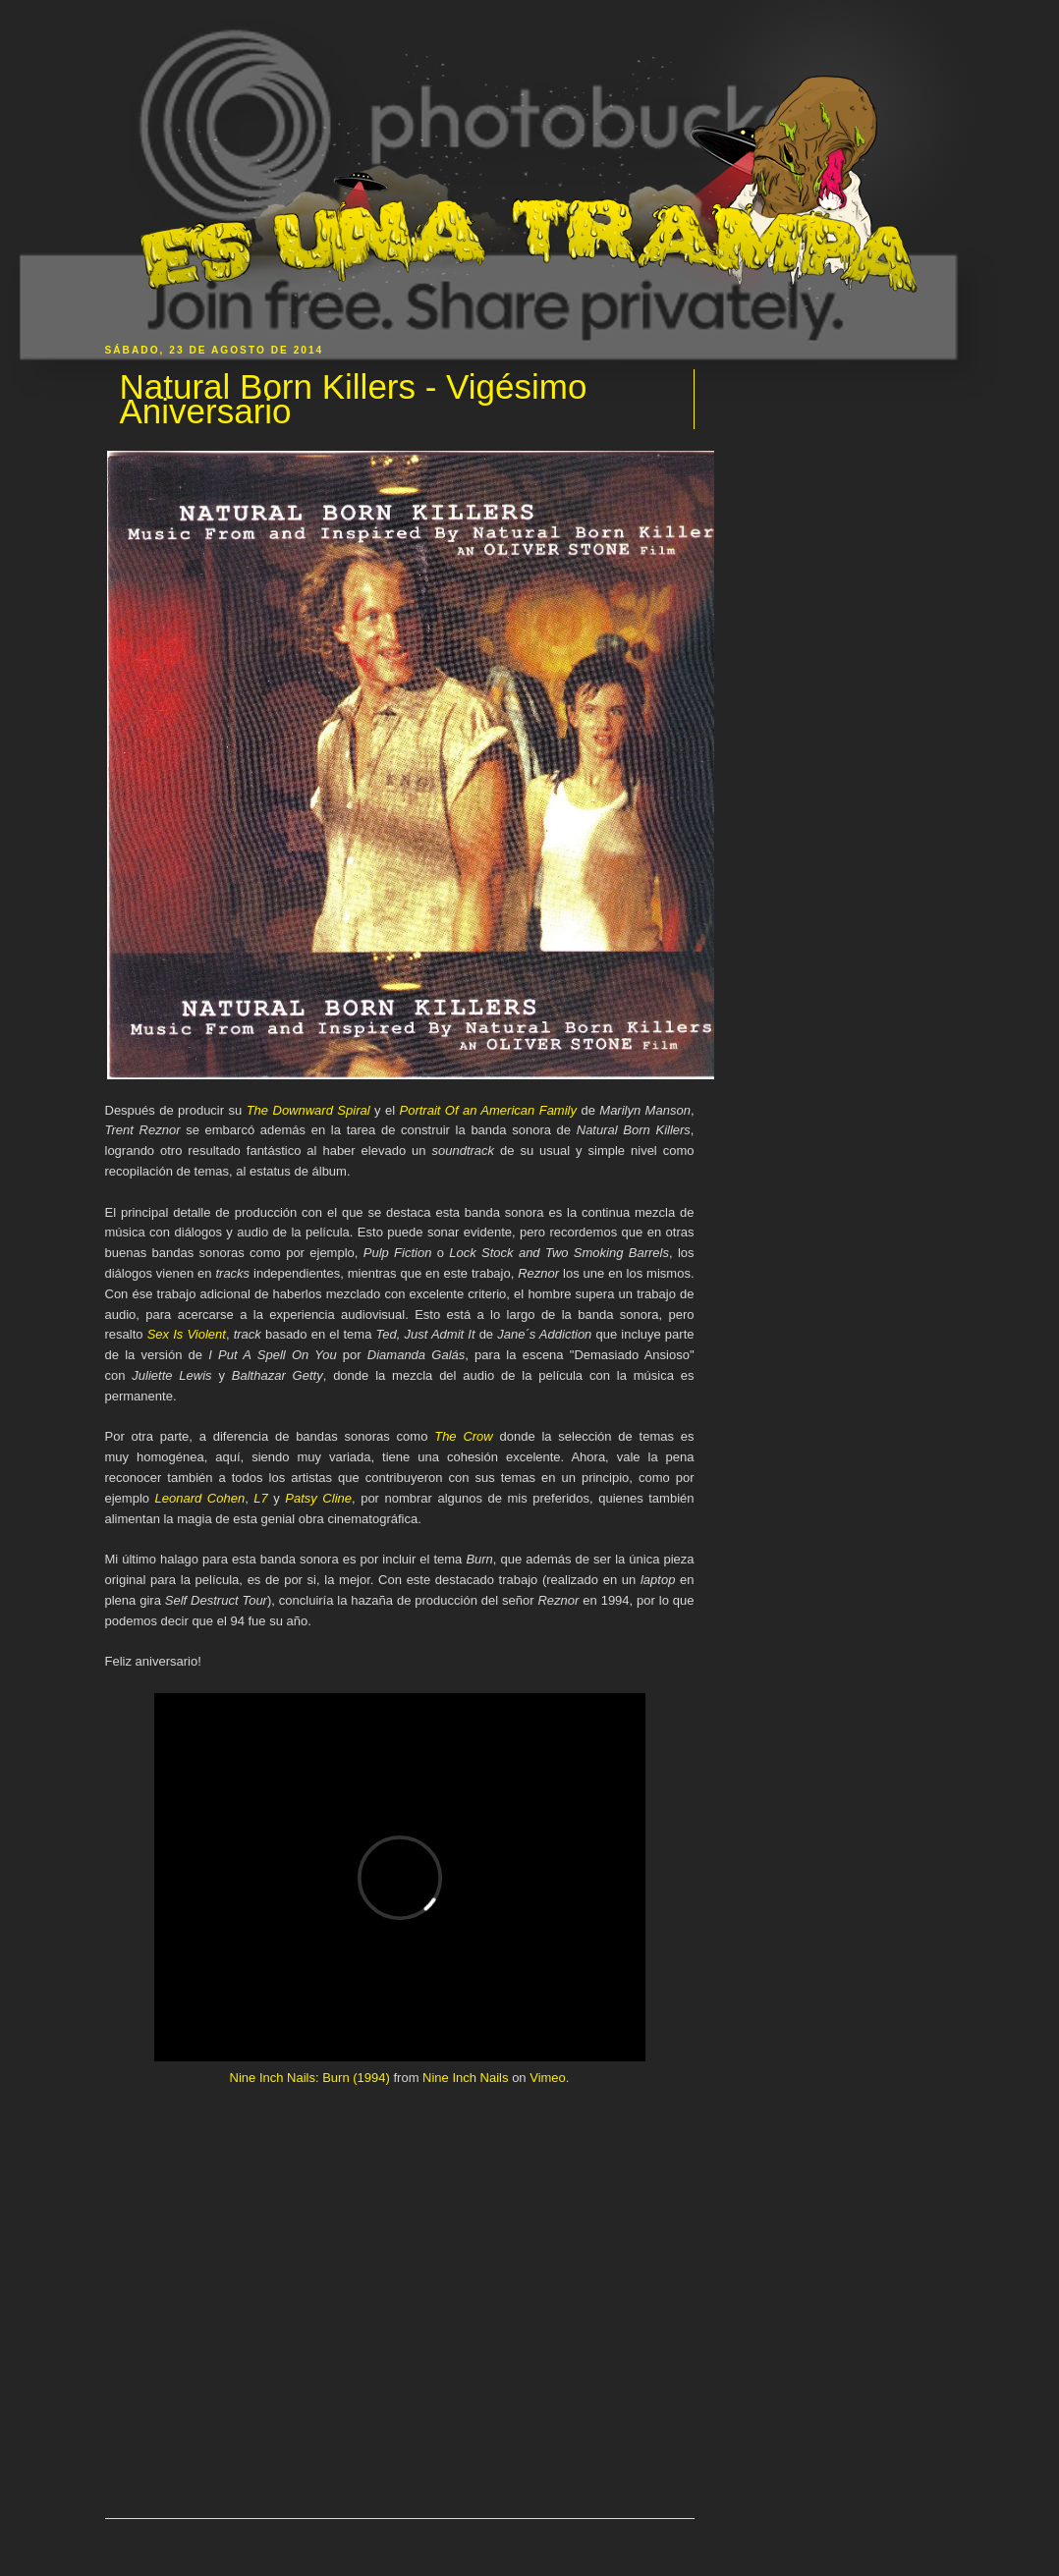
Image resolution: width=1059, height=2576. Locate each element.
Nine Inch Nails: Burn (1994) (310, 2077)
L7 (260, 1498)
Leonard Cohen (200, 1498)
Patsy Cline (318, 1498)
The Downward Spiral (308, 1110)
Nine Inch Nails (465, 2077)
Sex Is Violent (186, 1334)
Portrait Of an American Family (488, 1110)
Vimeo (548, 2077)
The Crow (463, 1436)
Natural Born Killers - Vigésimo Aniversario (353, 399)
